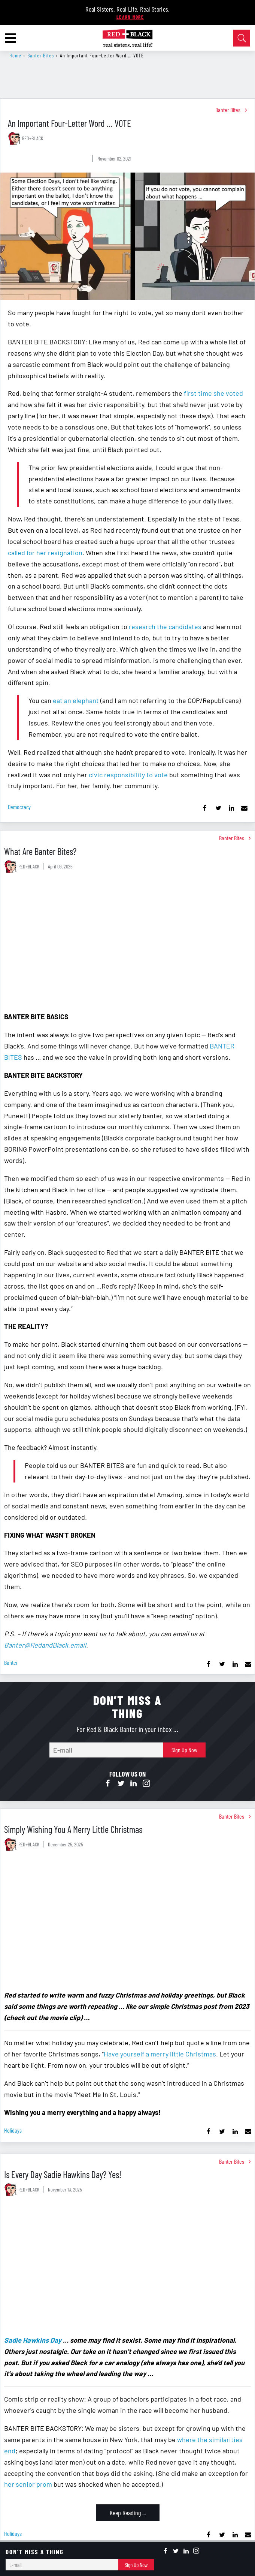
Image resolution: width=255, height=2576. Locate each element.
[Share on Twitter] (218, 808)
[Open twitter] (121, 1783)
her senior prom (28, 2484)
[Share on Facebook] (205, 808)
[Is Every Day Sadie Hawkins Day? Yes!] (127, 2267)
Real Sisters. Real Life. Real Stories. (127, 9)
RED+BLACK (32, 138)
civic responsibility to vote (128, 775)
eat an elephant (76, 700)
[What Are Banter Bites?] (127, 944)
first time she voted (213, 393)
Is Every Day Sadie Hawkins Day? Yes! (62, 2174)
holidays (13, 2130)
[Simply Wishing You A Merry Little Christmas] (127, 1922)
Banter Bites (40, 55)
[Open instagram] (146, 1783)
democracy (19, 806)
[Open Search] (241, 38)
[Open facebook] (108, 1783)
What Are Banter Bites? (40, 851)
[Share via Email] (244, 808)
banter (11, 1662)
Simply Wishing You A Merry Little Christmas (73, 1829)
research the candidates (165, 626)
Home (15, 55)
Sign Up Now (184, 1749)
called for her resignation (45, 552)
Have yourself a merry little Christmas (160, 2054)
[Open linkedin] (133, 1783)
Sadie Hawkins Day (32, 2340)
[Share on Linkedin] (231, 808)
